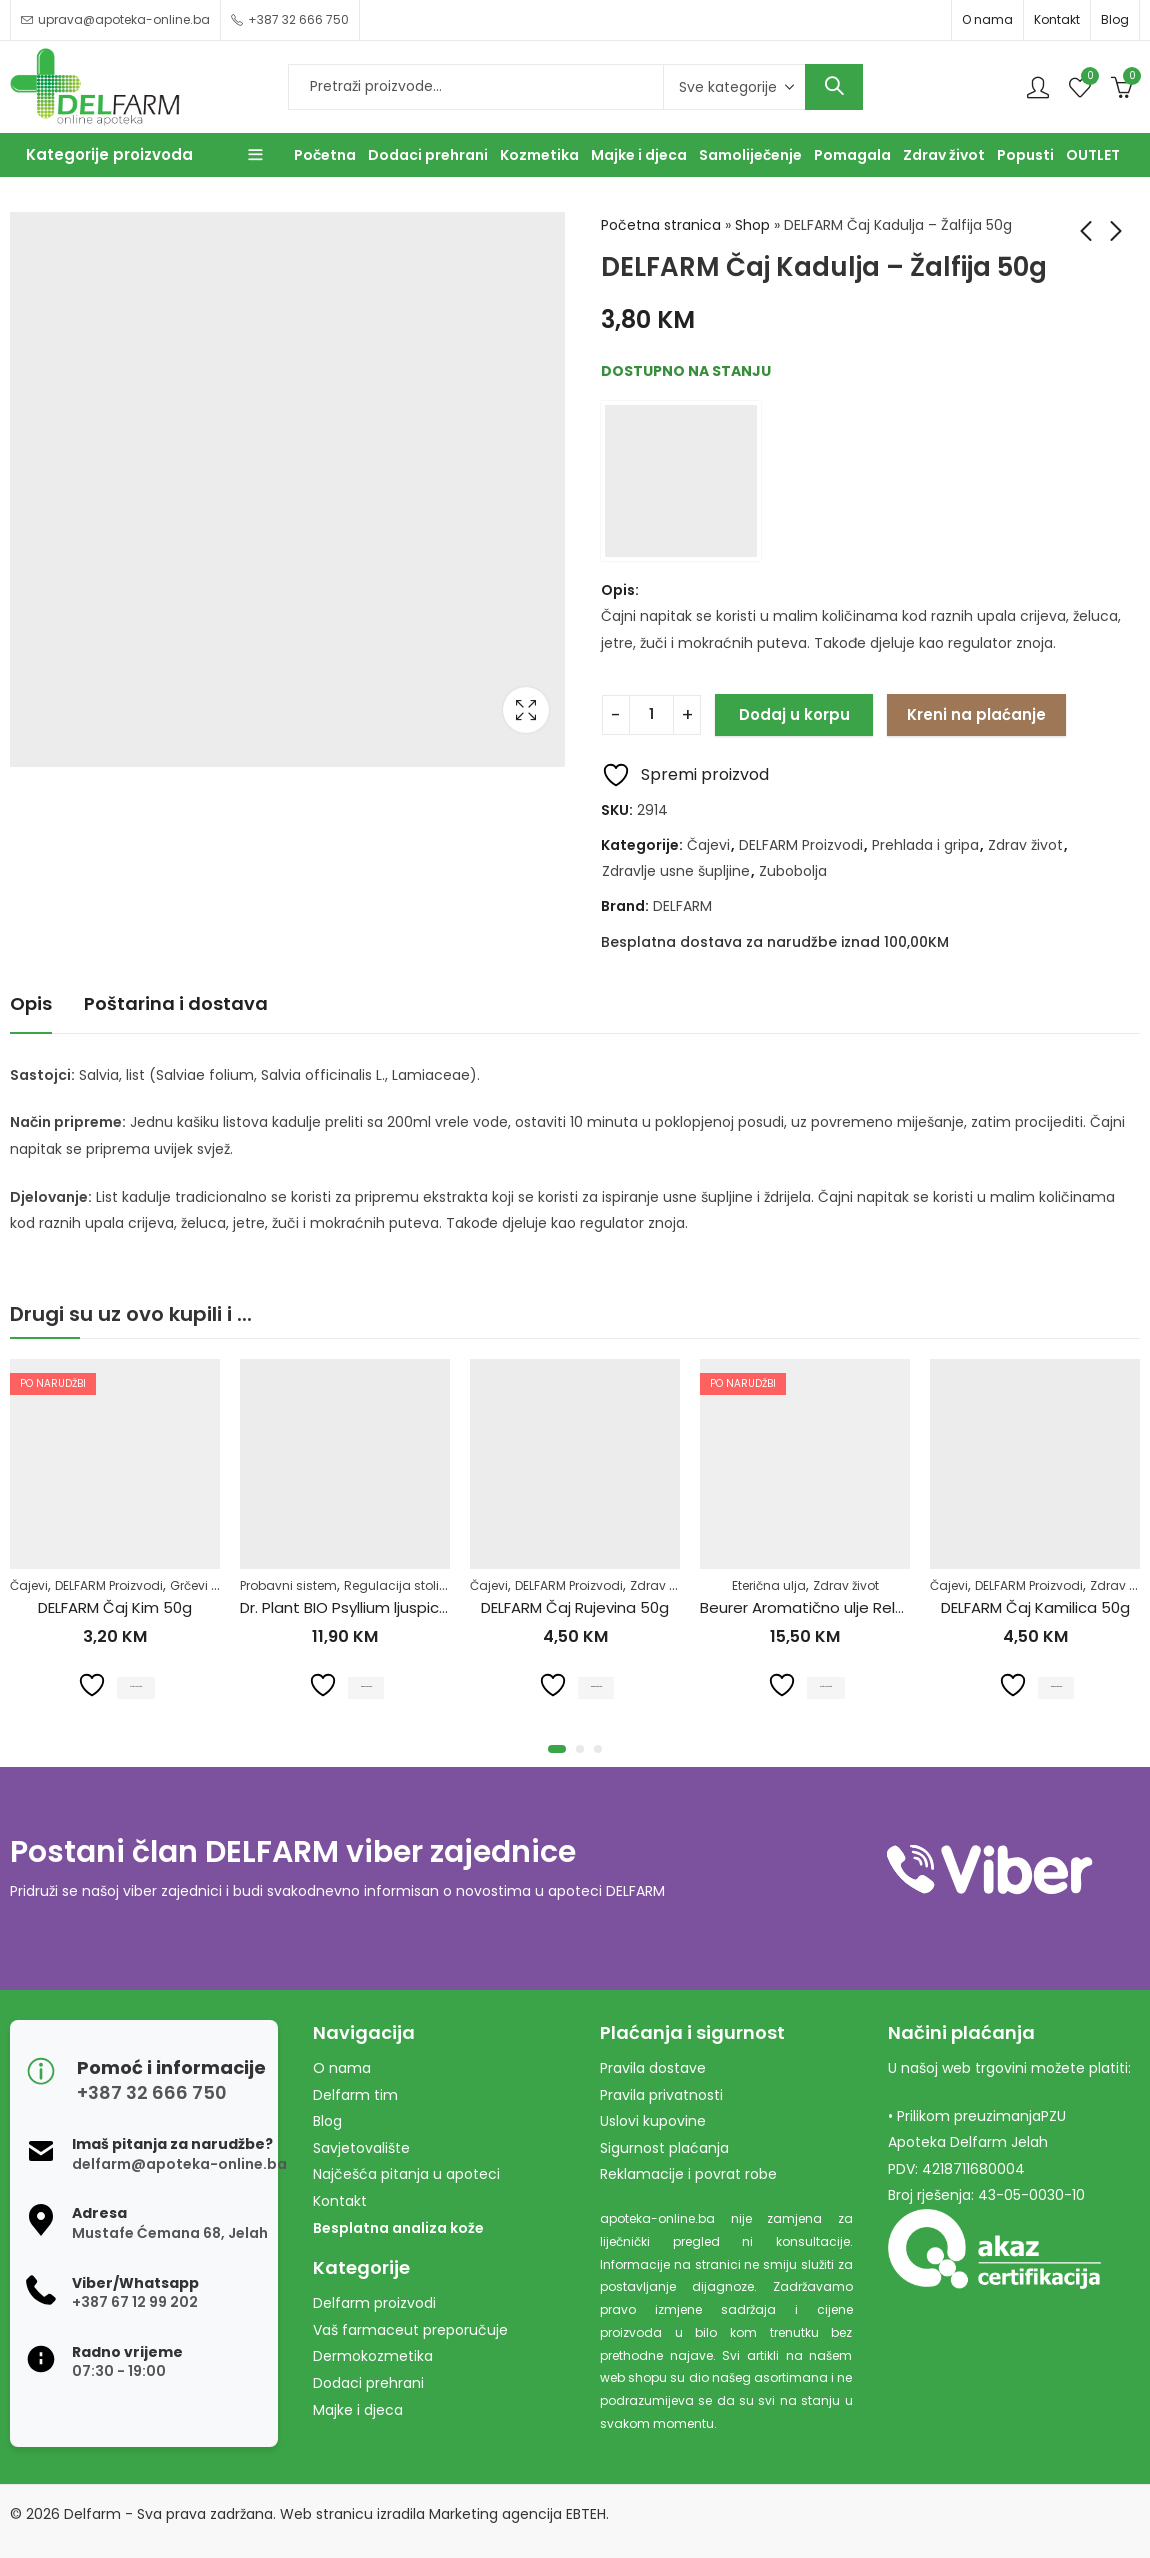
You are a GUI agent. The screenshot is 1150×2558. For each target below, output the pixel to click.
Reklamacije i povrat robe (688, 2174)
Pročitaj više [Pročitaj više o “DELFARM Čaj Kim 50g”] (136, 1684)
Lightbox (526, 710)
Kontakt (1057, 19)
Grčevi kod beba (219, 1585)
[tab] (31, 1004)
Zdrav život (1025, 845)
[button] (557, 1749)
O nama (987, 19)
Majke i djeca (358, 2410)
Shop (752, 225)
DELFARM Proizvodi (801, 845)
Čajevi (708, 845)
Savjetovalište (361, 2148)
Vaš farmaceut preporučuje (410, 2330)
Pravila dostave (653, 2068)
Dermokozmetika (373, 2356)
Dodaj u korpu (794, 714)
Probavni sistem (288, 1585)
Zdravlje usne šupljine (676, 871)
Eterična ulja (769, 1585)
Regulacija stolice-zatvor (421, 1585)
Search (834, 87)
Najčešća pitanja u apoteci (406, 2174)
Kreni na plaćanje (976, 714)
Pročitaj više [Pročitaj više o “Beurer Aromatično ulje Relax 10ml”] (826, 1684)
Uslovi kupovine (653, 2121)
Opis (31, 1003)
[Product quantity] (651, 715)
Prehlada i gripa (925, 845)
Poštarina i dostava (176, 1003)
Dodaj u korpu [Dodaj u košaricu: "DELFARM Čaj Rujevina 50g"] (596, 1684)
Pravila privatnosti (661, 2095)
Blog (1115, 19)
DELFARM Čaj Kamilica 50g (1035, 1606)
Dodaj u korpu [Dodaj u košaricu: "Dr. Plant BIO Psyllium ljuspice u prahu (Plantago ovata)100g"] (366, 1684)
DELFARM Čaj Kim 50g (115, 1606)
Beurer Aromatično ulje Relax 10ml (824, 1606)
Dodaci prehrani (368, 2383)
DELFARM (682, 906)
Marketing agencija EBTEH (517, 2514)
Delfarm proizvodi (374, 2303)
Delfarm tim (355, 2095)
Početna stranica (661, 225)
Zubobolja (793, 871)
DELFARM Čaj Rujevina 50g (575, 1606)
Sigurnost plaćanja (664, 2148)
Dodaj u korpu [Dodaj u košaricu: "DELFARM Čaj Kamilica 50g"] (1056, 1684)
